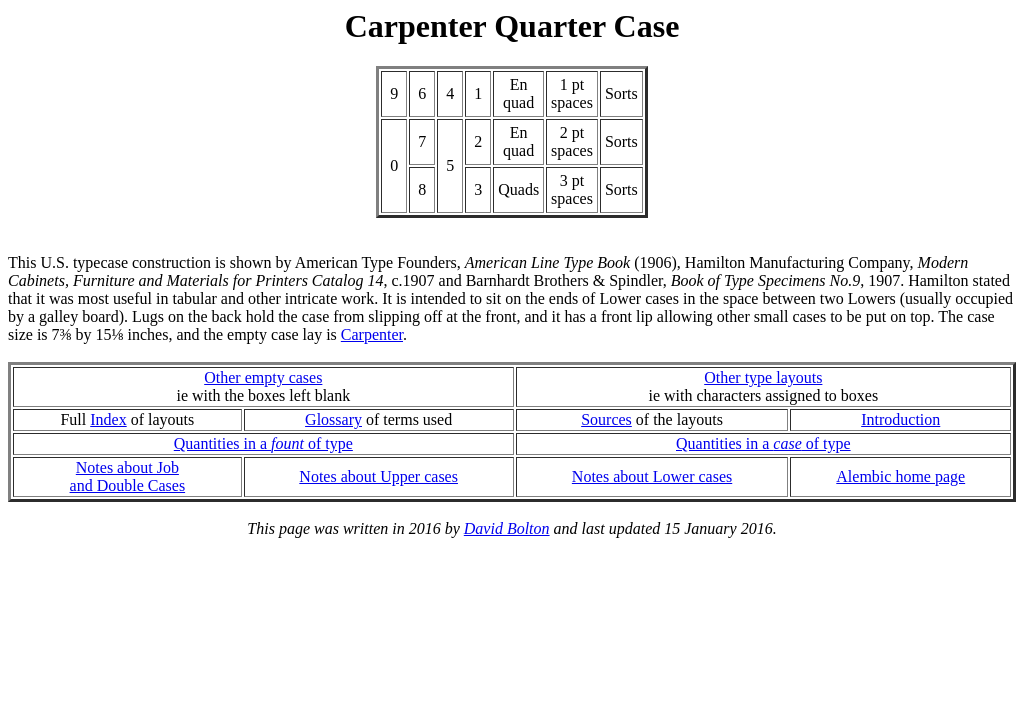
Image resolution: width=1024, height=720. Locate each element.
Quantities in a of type (263, 443)
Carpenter (372, 334)
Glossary (333, 419)
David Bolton (507, 528)
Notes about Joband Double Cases (128, 476)
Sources (606, 419)
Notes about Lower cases (652, 476)
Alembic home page (900, 476)
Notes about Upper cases (378, 476)
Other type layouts (763, 377)
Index (108, 419)
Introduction (900, 419)
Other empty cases (263, 377)
